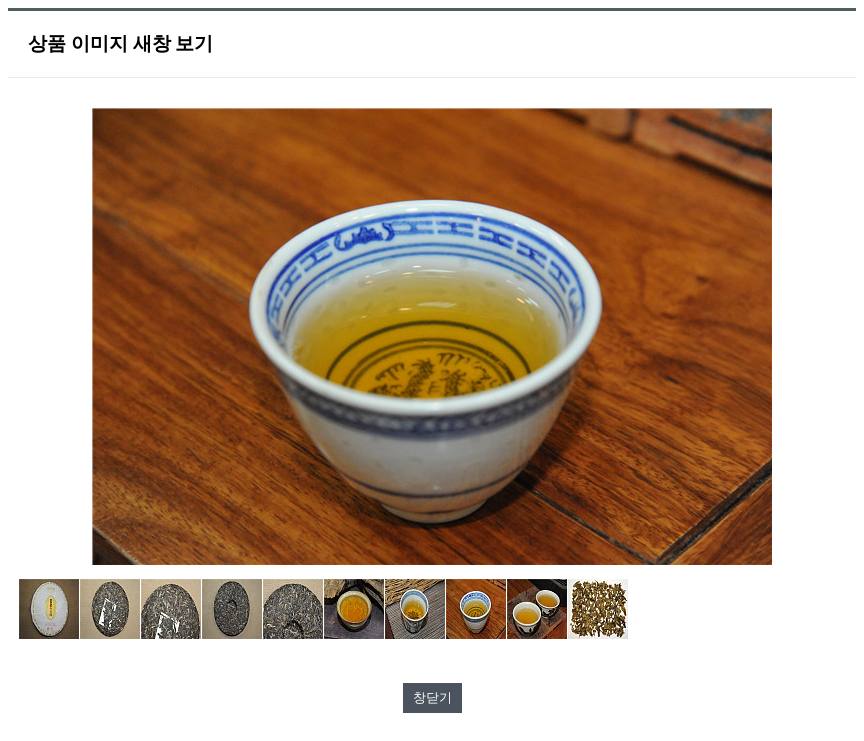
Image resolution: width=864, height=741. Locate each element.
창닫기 (432, 697)
